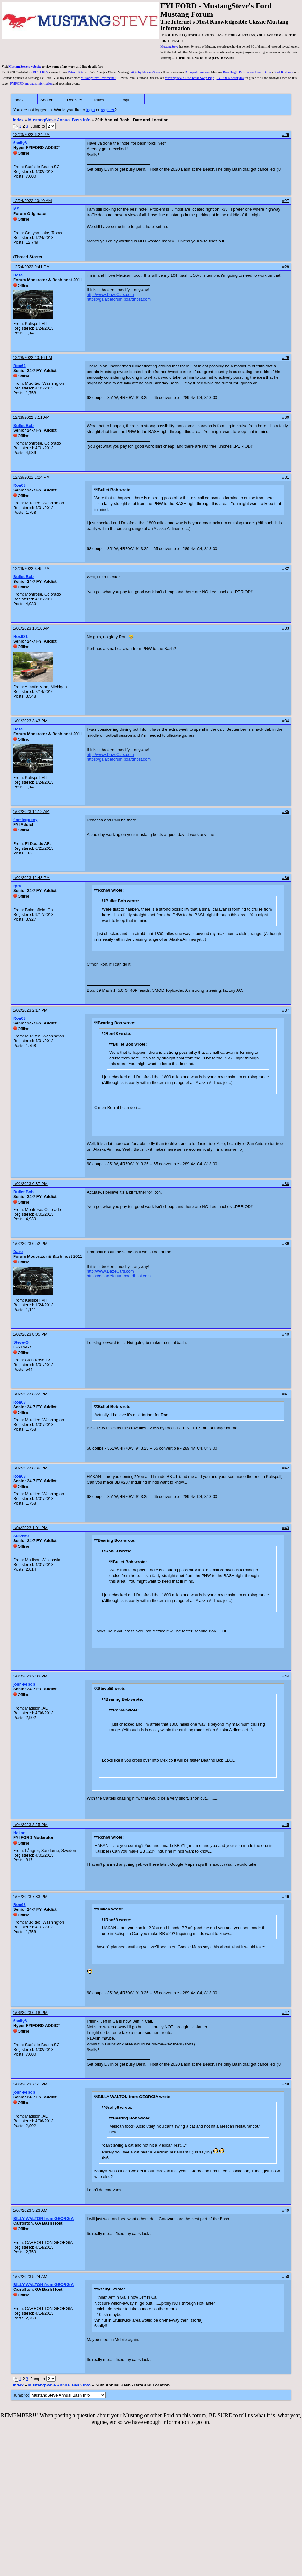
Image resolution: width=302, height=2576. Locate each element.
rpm (17, 885)
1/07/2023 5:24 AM (30, 2276)
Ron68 (19, 365)
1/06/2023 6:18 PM (30, 2012)
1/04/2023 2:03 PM (30, 1676)
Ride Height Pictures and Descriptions (247, 72)
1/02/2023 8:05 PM (30, 1334)
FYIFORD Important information (31, 83)
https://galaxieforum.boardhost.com (119, 299)
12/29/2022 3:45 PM (31, 568)
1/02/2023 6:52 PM (30, 1243)
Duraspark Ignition (197, 72)
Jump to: (59, 2395)
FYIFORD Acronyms (230, 78)
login (90, 109)
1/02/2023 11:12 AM (31, 811)
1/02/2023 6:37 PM (30, 1183)
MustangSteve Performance (98, 78)
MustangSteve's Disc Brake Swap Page (189, 78)
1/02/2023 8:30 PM (30, 1468)
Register (74, 100)
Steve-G (21, 1342)
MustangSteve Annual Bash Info (59, 119)
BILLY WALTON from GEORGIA (43, 2218)
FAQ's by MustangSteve (145, 72)
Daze (18, 275)
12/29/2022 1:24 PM (31, 477)
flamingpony (25, 819)
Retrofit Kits (75, 72)
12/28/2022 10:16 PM (32, 357)
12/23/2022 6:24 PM (31, 134)
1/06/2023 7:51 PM (30, 2084)
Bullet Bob (23, 425)
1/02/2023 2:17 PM (30, 1010)
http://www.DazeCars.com (110, 294)
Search (46, 100)
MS (16, 209)
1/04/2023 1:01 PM (30, 1527)
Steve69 (21, 1536)
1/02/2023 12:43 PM (31, 877)
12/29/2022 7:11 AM (31, 417)
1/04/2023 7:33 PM (30, 1896)
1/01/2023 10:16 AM (31, 628)
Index (19, 100)
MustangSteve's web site (24, 66)
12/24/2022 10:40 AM (32, 200)
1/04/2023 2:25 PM (30, 1824)
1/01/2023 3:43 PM (30, 720)
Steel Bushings (283, 72)
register (107, 109)
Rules (99, 100)
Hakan (19, 1832)
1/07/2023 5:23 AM (30, 2210)
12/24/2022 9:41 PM (31, 266)
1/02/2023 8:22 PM (30, 1394)
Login (125, 100)
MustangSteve (169, 46)
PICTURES (40, 72)
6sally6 (20, 142)
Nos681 (20, 636)
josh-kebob (24, 1684)
